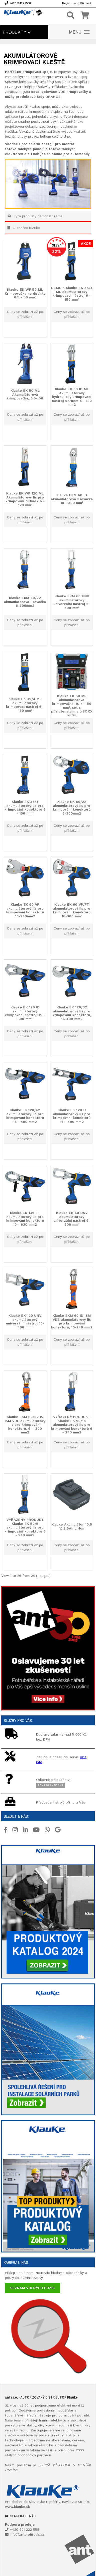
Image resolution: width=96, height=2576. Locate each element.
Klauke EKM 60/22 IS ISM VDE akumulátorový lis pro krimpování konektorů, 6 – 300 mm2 (25, 1425)
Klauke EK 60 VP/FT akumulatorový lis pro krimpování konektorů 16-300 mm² (72, 910)
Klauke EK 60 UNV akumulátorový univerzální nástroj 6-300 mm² (71, 1219)
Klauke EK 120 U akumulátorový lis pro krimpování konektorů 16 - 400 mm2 (72, 1116)
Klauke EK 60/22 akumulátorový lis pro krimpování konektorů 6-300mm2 (72, 808)
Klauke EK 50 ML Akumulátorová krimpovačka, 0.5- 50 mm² (25, 396)
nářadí (29, 2415)
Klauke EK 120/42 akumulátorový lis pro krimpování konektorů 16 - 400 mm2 (25, 1116)
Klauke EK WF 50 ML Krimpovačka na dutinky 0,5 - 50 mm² (25, 293)
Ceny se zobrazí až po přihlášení (25, 314)
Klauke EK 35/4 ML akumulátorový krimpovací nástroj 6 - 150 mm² (25, 705)
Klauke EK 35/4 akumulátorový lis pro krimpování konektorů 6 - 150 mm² (25, 808)
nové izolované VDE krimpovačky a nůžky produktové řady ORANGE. (48, 94)
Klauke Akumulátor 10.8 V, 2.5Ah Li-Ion (71, 1526)
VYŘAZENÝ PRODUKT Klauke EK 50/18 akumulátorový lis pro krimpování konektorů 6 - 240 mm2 (71, 1425)
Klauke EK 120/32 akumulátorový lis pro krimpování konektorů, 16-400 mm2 (71, 1013)
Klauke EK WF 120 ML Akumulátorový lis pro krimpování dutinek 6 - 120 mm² (25, 499)
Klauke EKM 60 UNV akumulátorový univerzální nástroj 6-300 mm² (71, 602)
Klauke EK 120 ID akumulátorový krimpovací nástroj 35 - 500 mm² (25, 1013)
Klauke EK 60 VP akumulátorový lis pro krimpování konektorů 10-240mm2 (25, 910)
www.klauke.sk (17, 2506)
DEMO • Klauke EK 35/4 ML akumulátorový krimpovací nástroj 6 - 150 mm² (72, 294)
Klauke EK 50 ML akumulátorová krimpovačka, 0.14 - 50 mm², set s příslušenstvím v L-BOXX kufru (72, 706)
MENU (79, 32)
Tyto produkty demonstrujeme (34, 216)
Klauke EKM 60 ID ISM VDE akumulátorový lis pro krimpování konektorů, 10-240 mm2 (72, 1322)
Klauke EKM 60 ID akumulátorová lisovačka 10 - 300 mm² (72, 499)
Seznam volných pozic (32, 2288)
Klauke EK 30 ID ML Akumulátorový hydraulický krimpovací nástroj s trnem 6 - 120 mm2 (72, 397)
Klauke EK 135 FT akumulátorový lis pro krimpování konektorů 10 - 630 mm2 (25, 1219)
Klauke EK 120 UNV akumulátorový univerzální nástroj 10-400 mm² (25, 1322)
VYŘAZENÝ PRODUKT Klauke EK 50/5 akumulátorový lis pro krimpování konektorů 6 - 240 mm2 (25, 1528)
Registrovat (70, 3)
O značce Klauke (23, 227)
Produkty (17, 32)
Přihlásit (85, 3)
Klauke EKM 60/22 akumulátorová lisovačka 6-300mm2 (25, 602)
